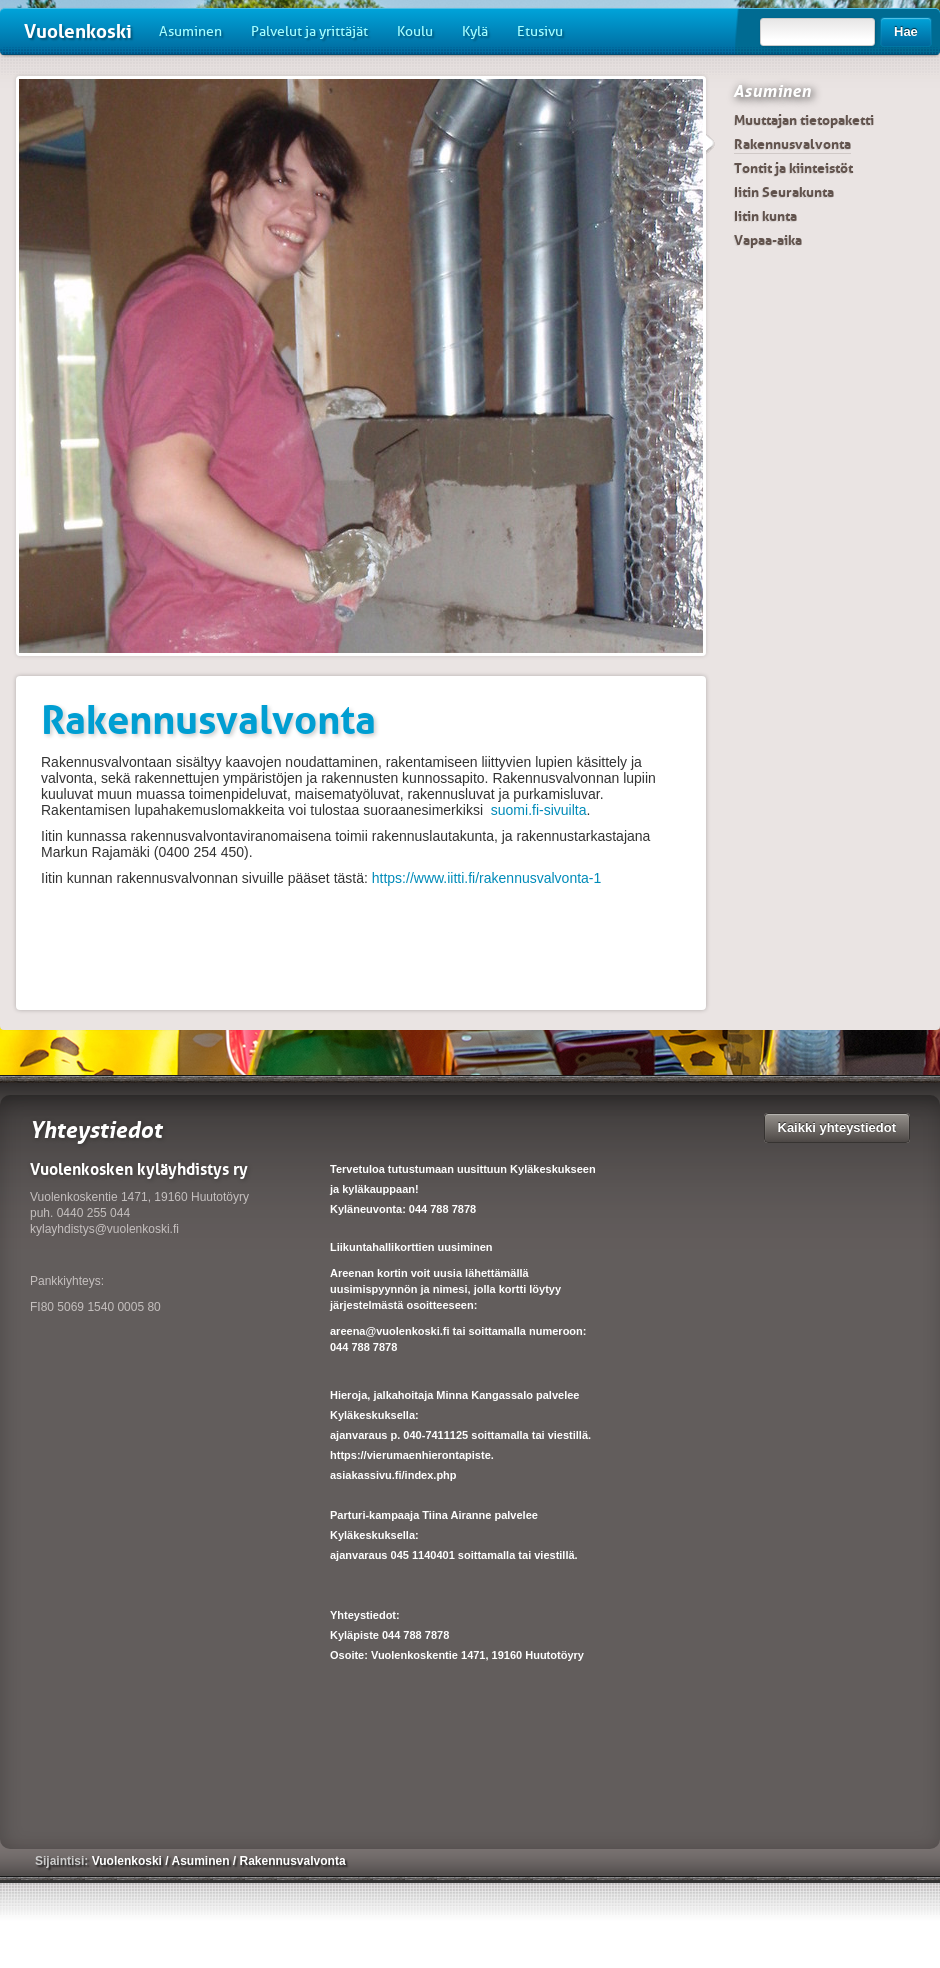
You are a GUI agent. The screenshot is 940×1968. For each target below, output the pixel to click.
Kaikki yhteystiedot (837, 1127)
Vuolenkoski (78, 31)
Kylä (475, 31)
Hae (906, 31)
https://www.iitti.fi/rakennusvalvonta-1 (487, 878)
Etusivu (540, 31)
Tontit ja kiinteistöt (793, 168)
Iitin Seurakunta (784, 192)
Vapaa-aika (768, 240)
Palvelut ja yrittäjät (309, 31)
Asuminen (190, 31)
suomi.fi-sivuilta (539, 810)
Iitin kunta (765, 216)
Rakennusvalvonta (792, 144)
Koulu (415, 31)
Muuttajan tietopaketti (804, 120)
